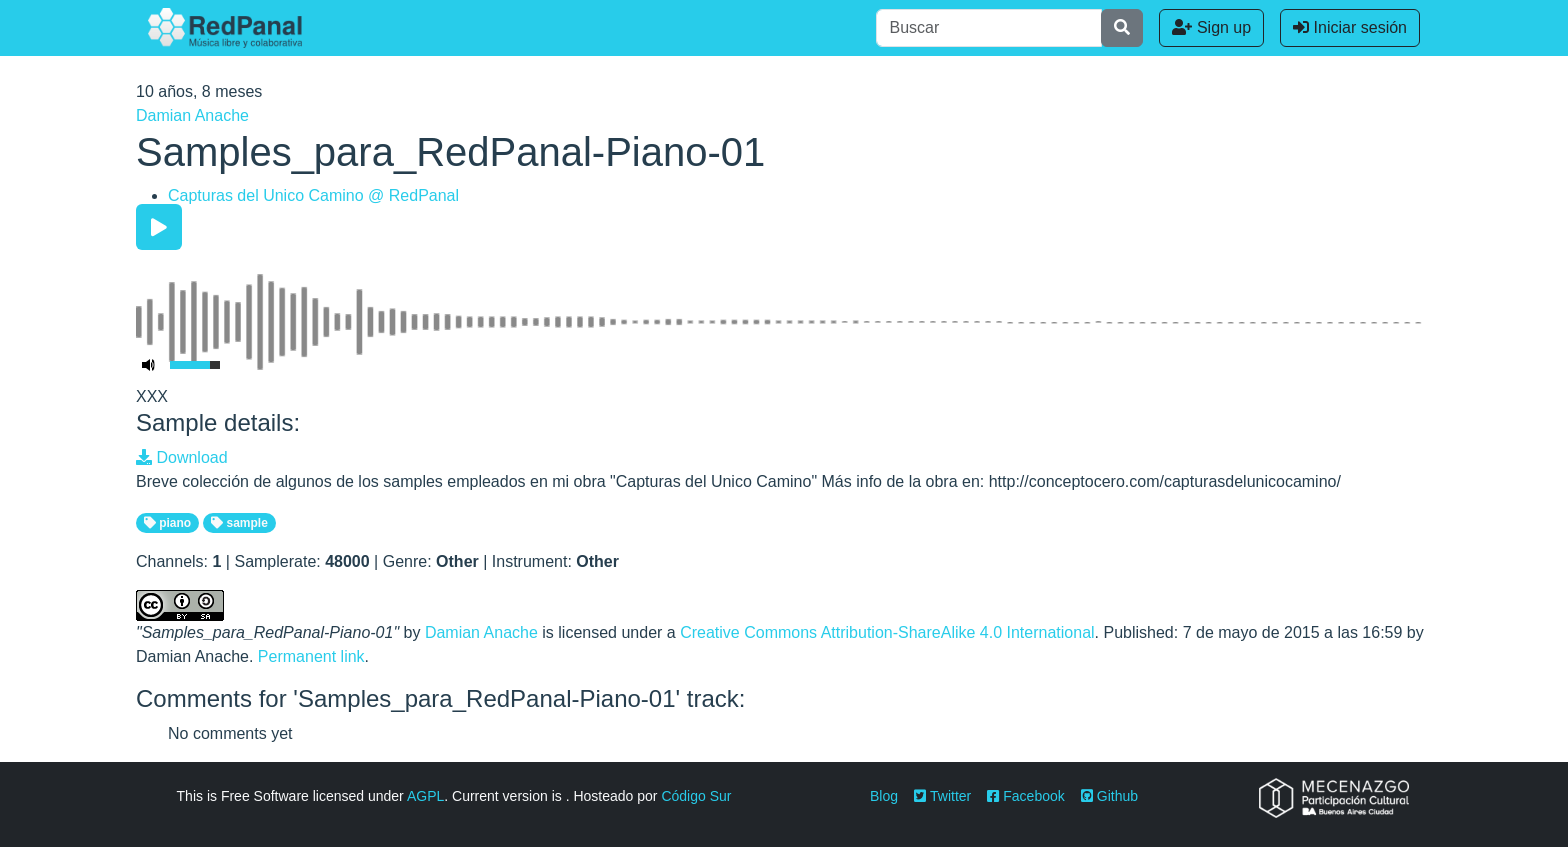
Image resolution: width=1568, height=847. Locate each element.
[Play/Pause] (159, 227)
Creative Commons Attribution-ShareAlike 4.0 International (887, 632)
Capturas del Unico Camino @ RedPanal (313, 195)
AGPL (425, 796)
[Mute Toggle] (149, 365)
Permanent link (311, 656)
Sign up (1211, 27)
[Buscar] (989, 28)
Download (182, 457)
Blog (884, 796)
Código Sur (696, 796)
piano (167, 523)
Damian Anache (192, 115)
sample (239, 523)
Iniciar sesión (1350, 27)
